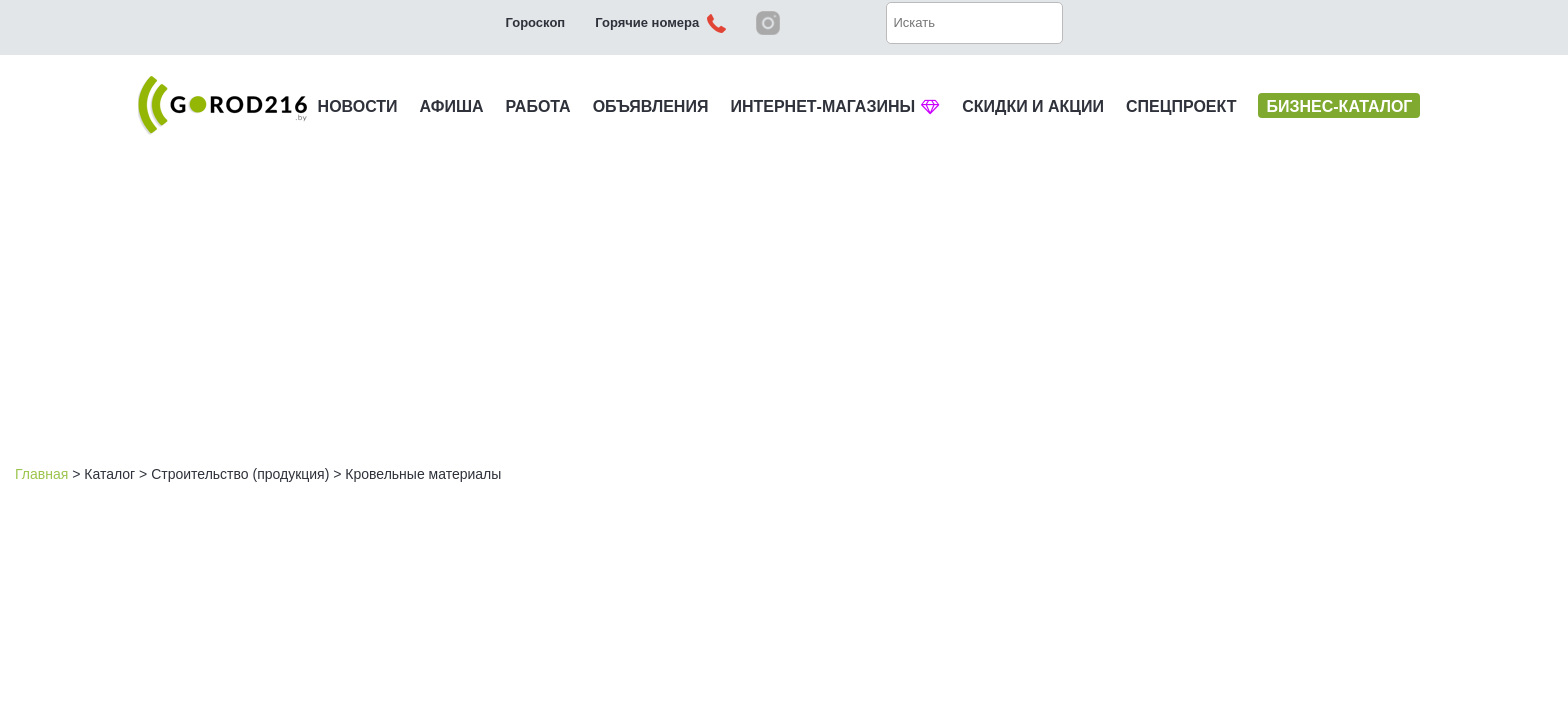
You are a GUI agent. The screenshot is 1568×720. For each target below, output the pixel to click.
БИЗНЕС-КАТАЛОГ (1339, 106)
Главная (41, 474)
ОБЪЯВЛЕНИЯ (651, 106)
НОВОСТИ (358, 106)
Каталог (109, 474)
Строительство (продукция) (240, 474)
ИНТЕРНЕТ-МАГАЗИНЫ (835, 106)
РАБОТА (538, 106)
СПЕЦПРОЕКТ (1181, 106)
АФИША (452, 106)
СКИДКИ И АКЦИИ (1033, 106)
